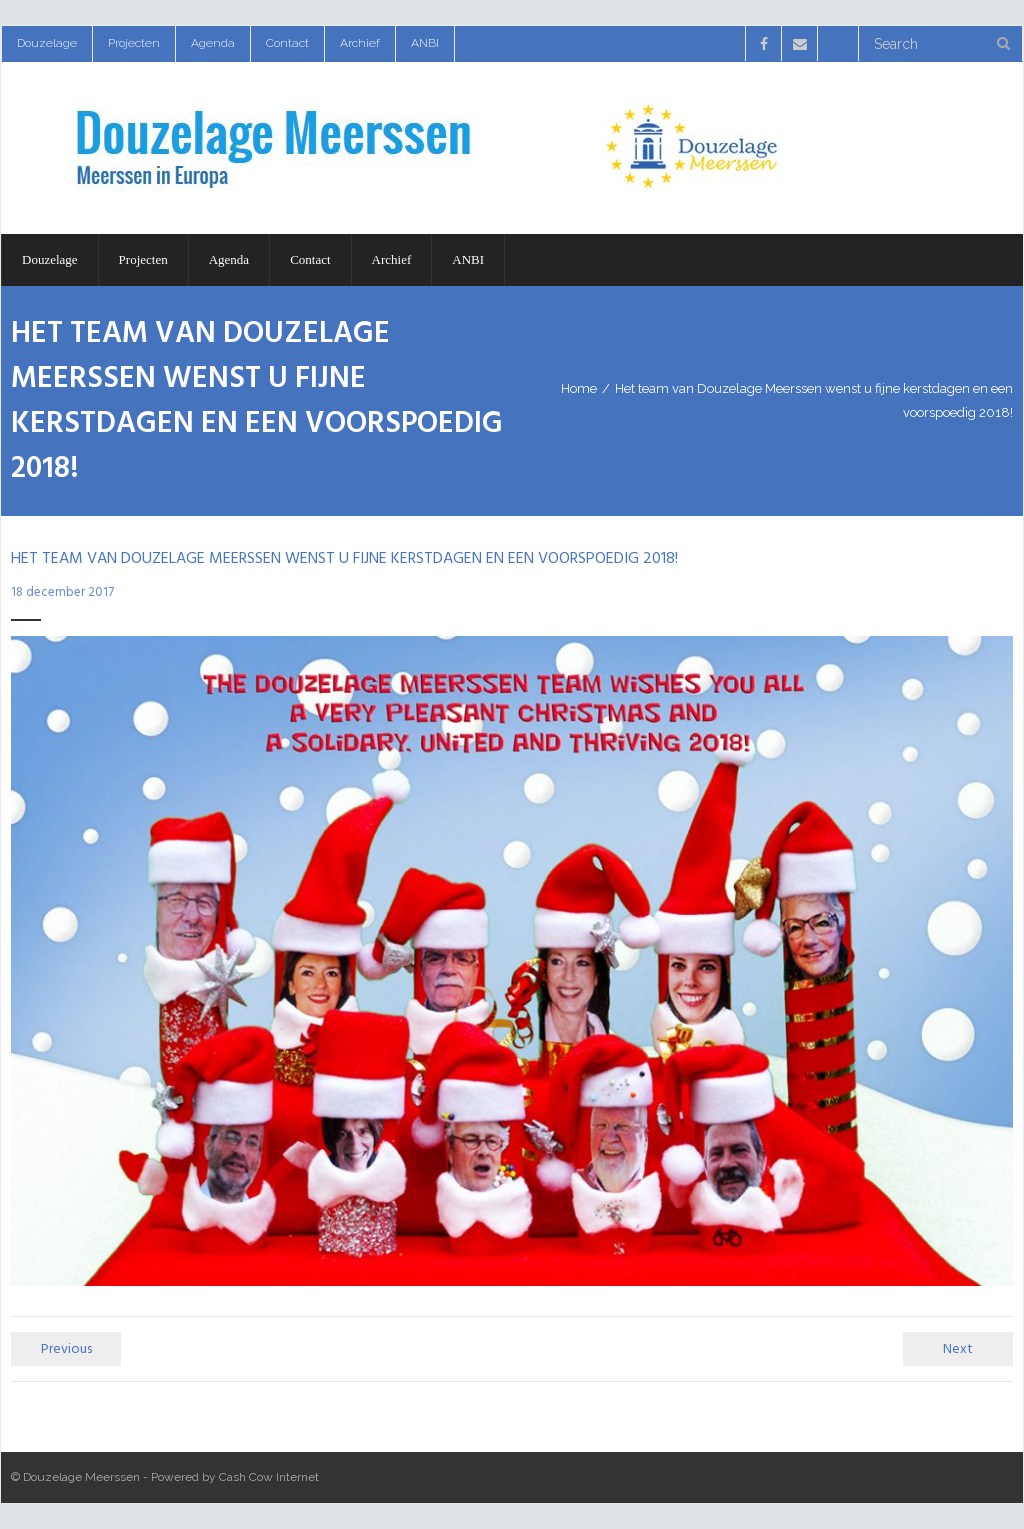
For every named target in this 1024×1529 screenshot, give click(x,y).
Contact (287, 43)
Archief (360, 43)
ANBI (425, 43)
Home (579, 388)
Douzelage (47, 43)
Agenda (213, 43)
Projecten (134, 43)
